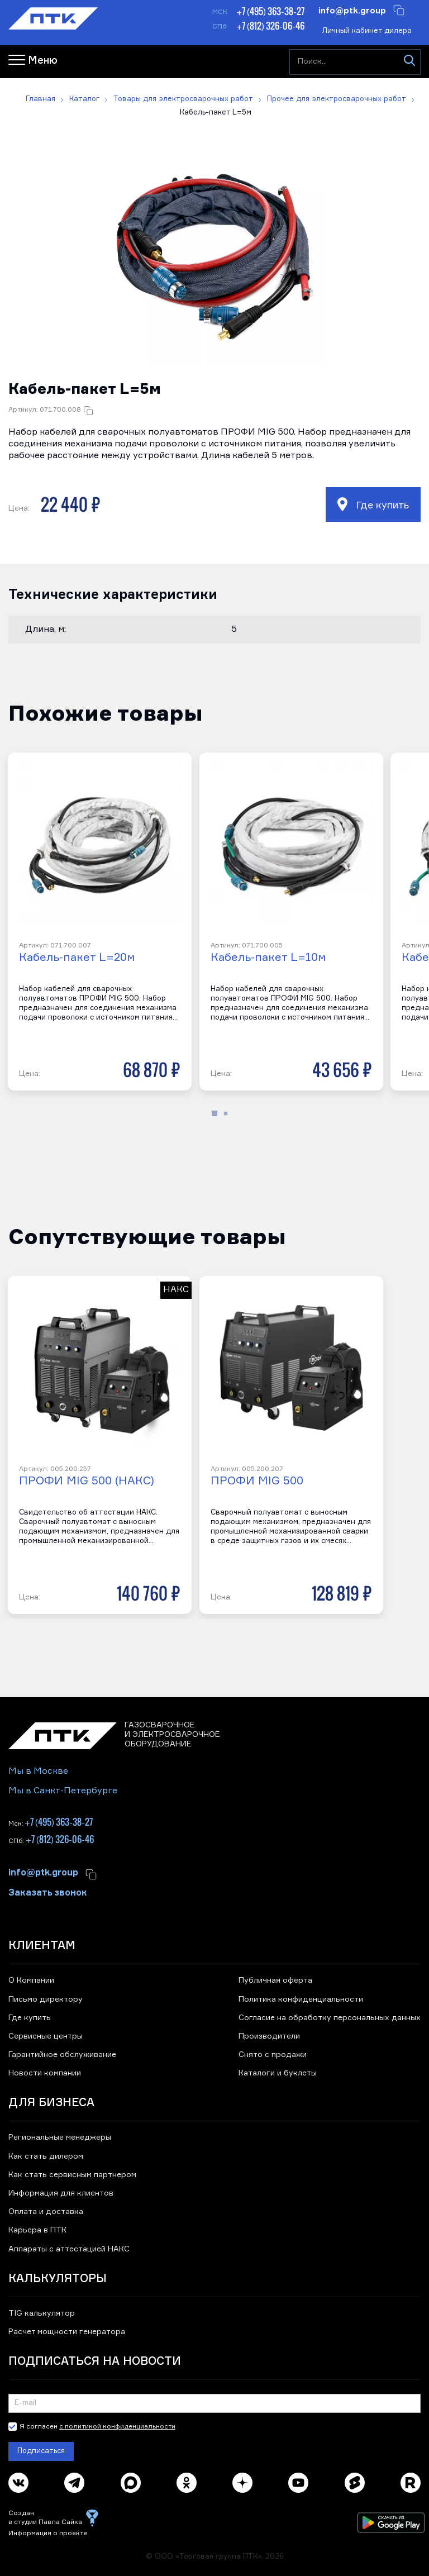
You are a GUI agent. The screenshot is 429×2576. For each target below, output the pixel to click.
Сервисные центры (45, 2036)
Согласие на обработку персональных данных (330, 2018)
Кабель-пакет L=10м (268, 957)
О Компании (31, 1980)
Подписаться (41, 2451)
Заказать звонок (47, 1891)
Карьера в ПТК (37, 2230)
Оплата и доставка (45, 2212)
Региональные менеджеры (59, 2137)
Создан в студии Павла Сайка (45, 2518)
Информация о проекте (47, 2533)
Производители (269, 2036)
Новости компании (44, 2073)
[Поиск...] (355, 62)
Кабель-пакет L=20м (77, 957)
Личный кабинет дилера (367, 31)
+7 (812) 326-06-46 (270, 25)
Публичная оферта (275, 1980)
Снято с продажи (273, 2055)
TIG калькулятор (41, 2313)
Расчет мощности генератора (66, 2332)
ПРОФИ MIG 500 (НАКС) (86, 1481)
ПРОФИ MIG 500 (257, 1481)
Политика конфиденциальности (301, 1999)
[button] (214, 254)
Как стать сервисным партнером (72, 2175)
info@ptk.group (352, 10)
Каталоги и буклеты (278, 2073)
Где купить (373, 504)
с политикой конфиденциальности (117, 2426)
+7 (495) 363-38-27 (270, 11)
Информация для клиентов (60, 2193)
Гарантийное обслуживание (62, 2055)
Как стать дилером (45, 2156)
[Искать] (409, 62)
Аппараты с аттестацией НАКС (69, 2249)
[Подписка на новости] (214, 2403)
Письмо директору (45, 1999)
